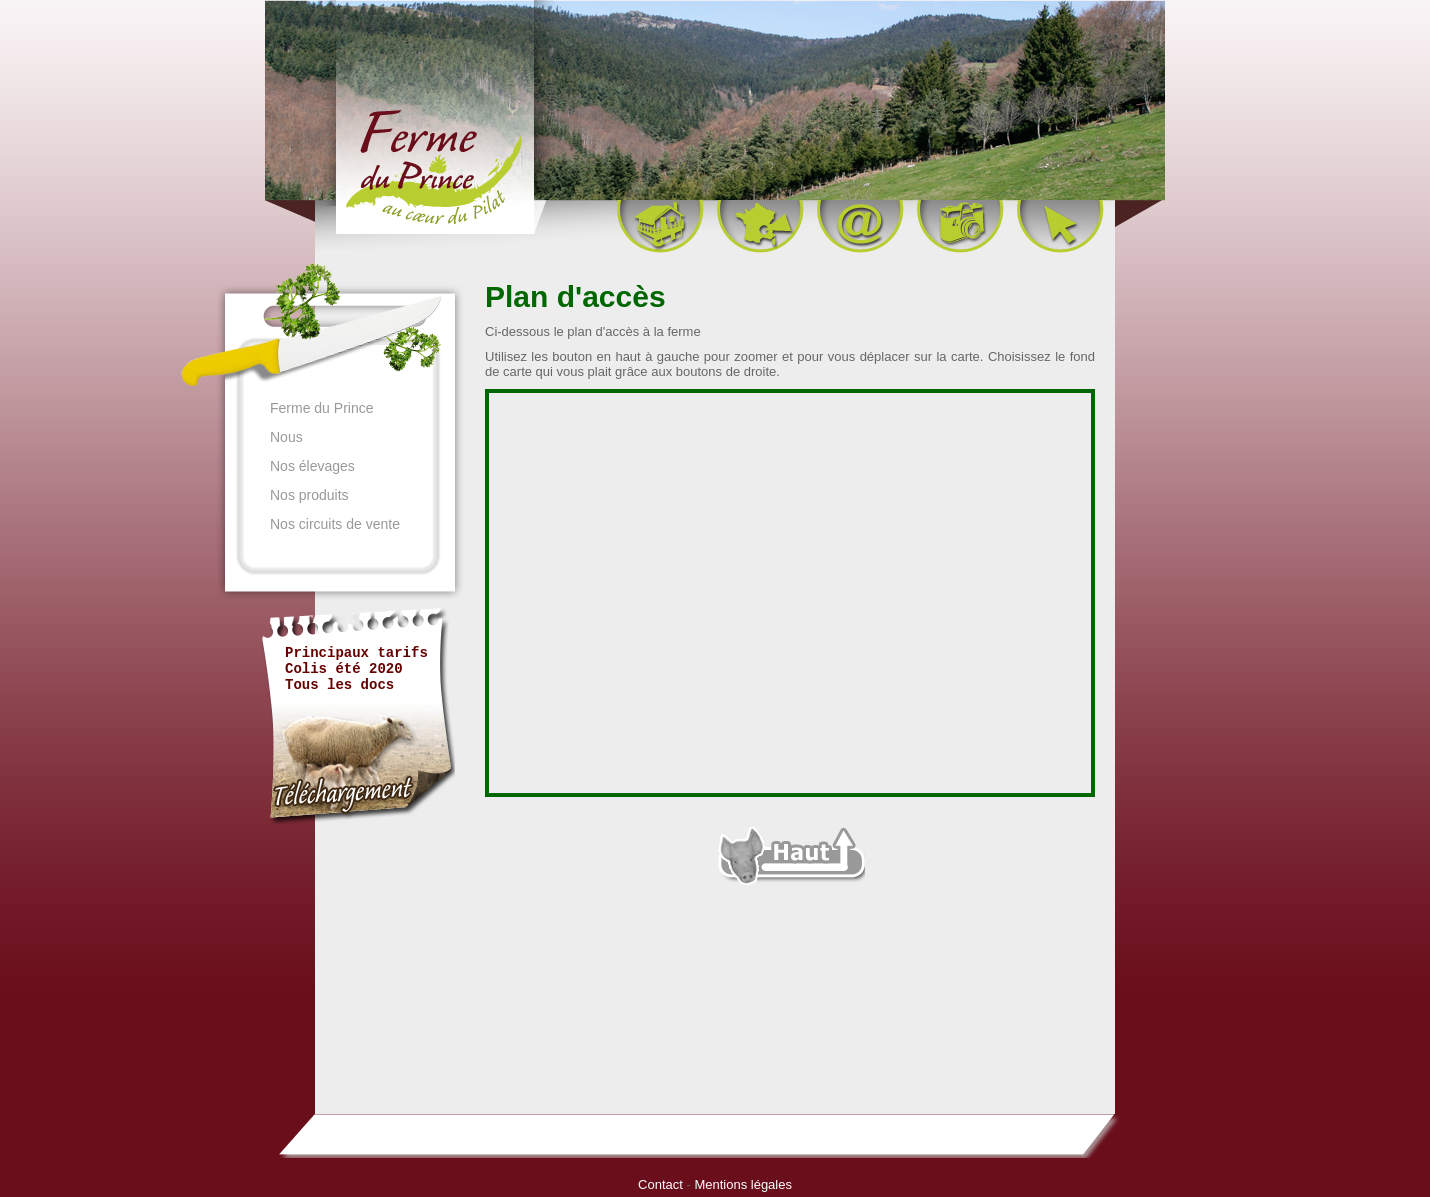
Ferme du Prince (321, 407)
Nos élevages (312, 465)
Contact (660, 1184)
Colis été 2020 (344, 669)
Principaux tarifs (356, 653)
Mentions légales (743, 1184)
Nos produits (309, 494)
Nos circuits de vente (335, 523)
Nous (286, 436)
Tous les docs (339, 685)
